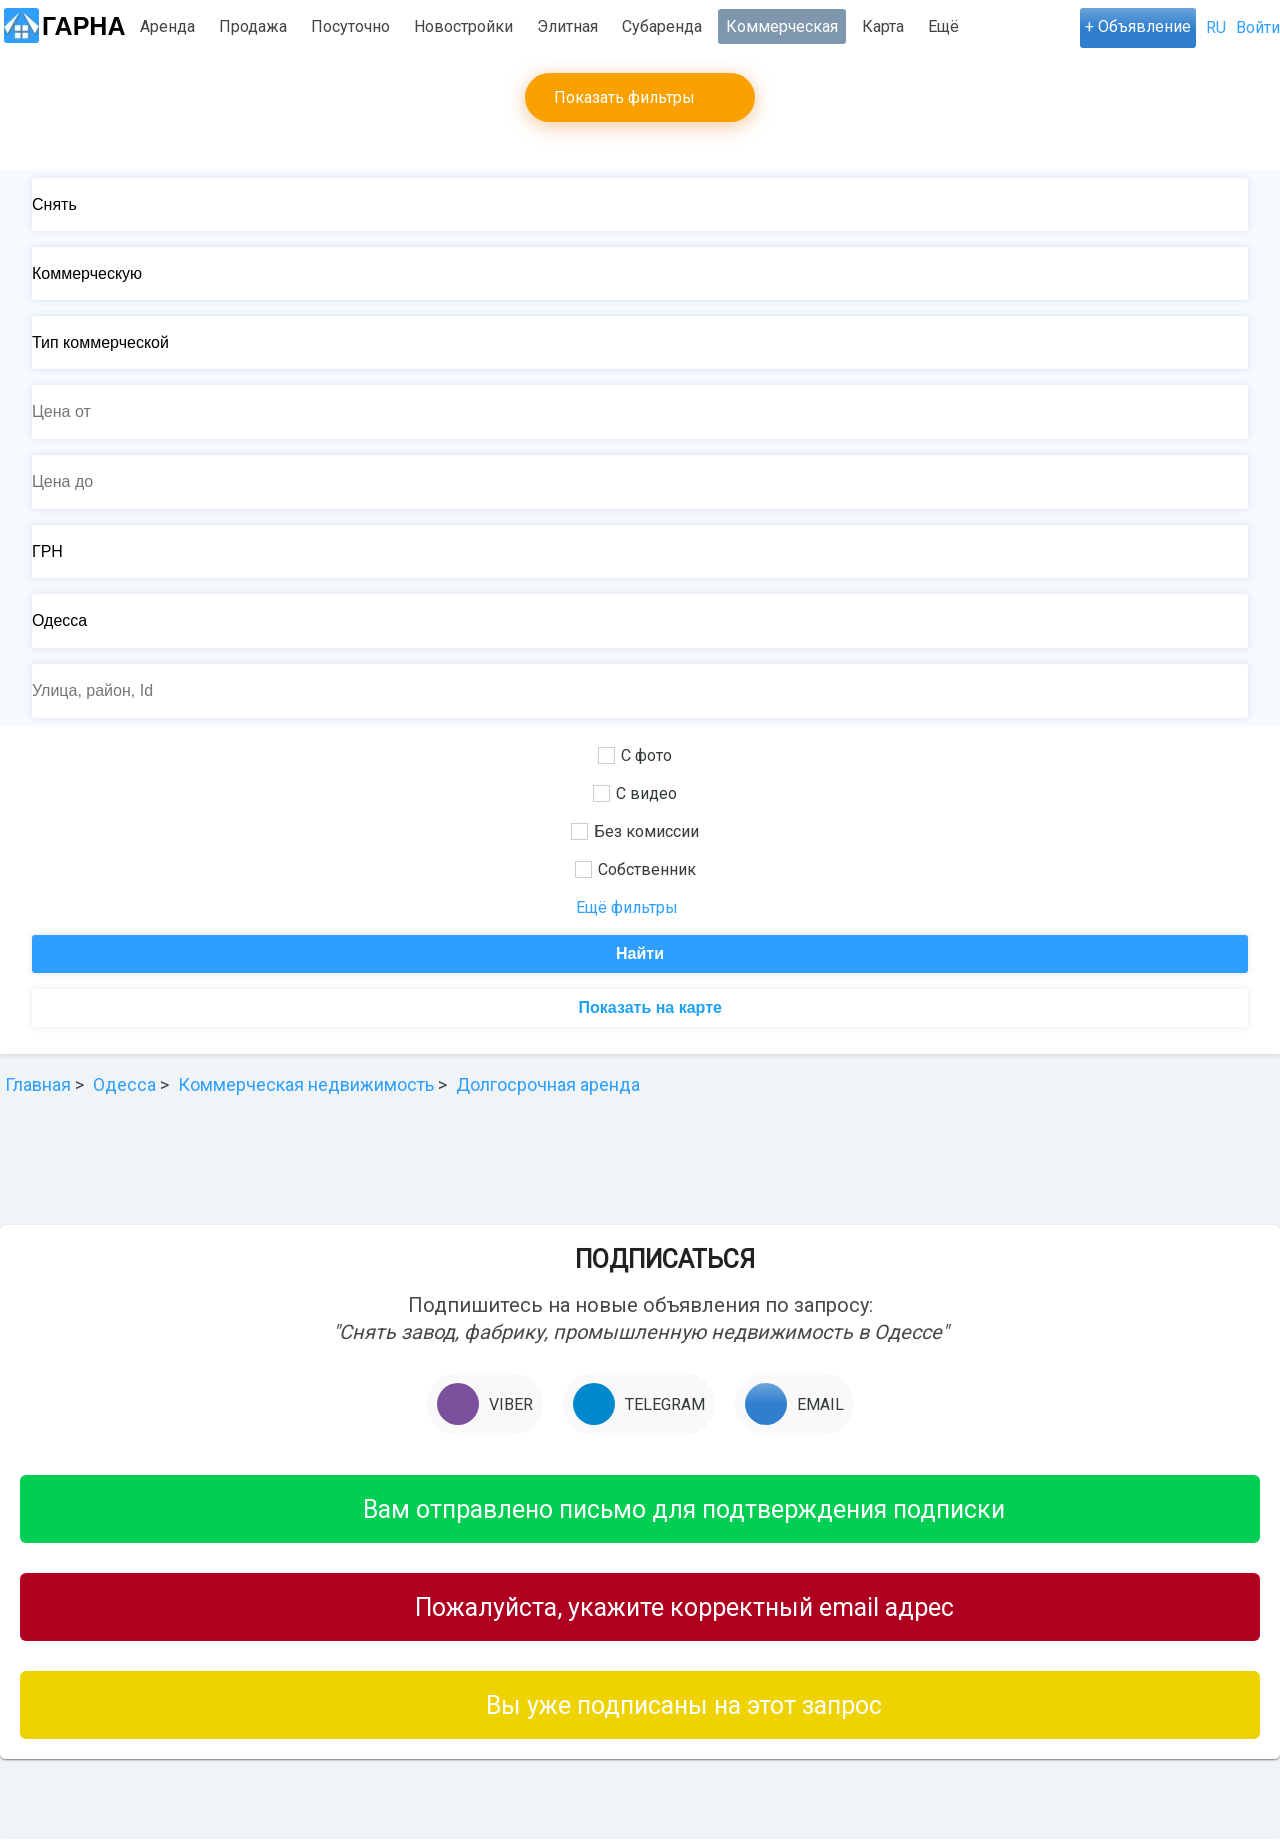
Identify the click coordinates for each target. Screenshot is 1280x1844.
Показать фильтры (624, 97)
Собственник (635, 869)
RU (1216, 27)
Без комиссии (635, 831)
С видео (635, 793)
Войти (1258, 27)
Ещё (943, 26)
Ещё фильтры (627, 907)
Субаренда (662, 26)
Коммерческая (782, 26)
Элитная (567, 26)
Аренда (167, 26)
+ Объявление (1138, 26)
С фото (635, 755)
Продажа (253, 26)
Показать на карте (648, 1007)
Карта (883, 26)
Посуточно (350, 26)
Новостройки (463, 26)
